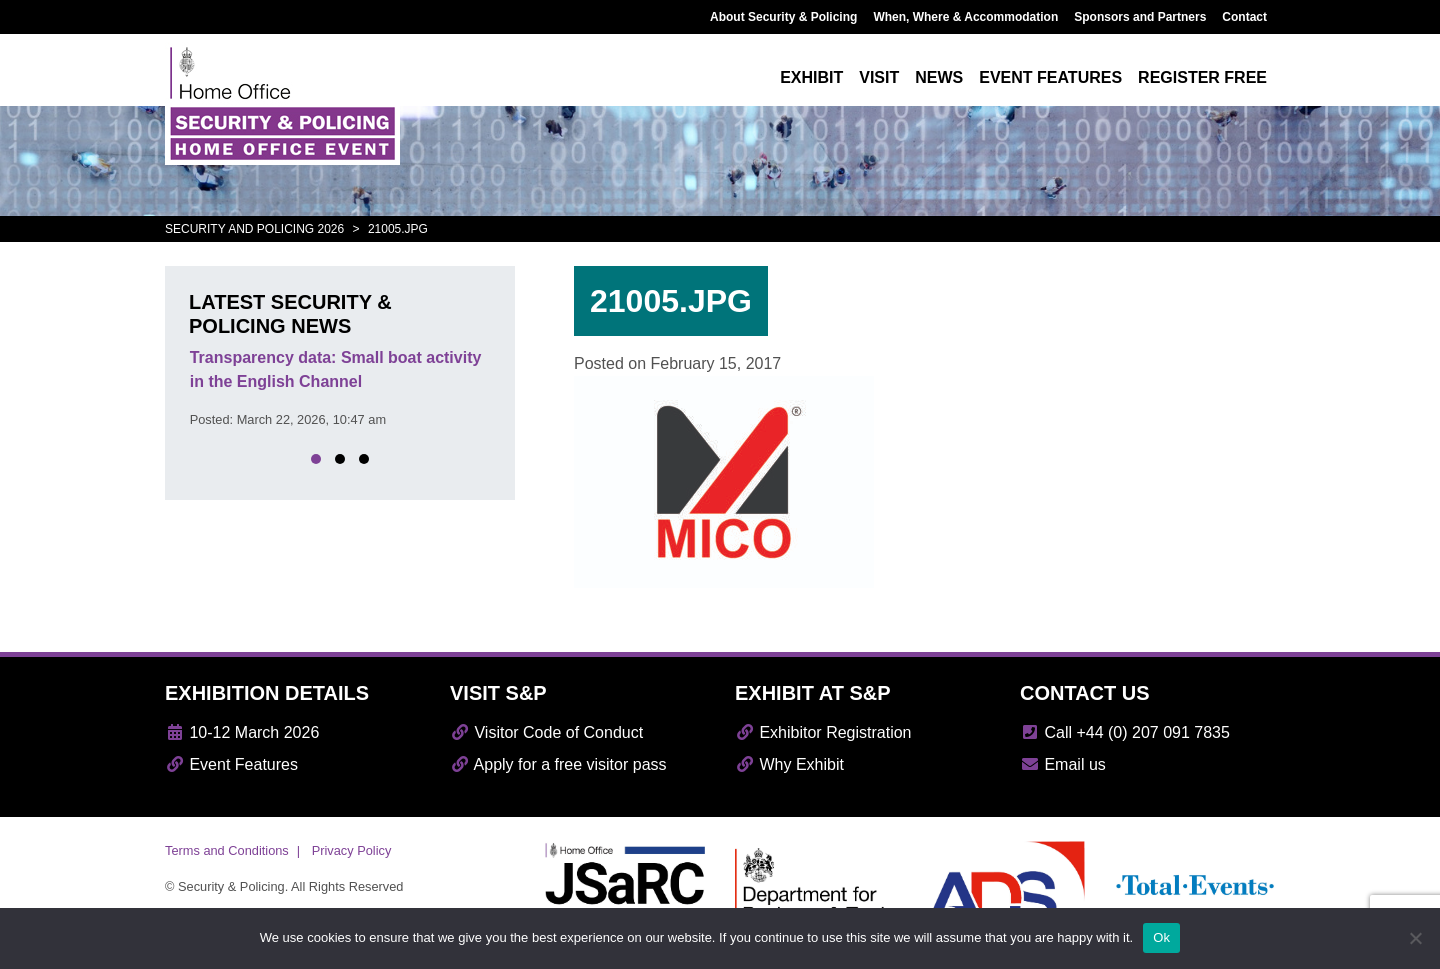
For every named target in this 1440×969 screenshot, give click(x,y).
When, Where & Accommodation (965, 17)
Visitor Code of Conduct (546, 732)
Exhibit (811, 77)
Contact (1244, 17)
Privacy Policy (352, 850)
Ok (1161, 937)
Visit (879, 77)
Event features (1050, 77)
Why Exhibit (789, 764)
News (939, 77)
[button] (316, 459)
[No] (1415, 938)
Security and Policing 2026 (254, 229)
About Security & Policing (783, 17)
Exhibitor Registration (823, 732)
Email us (1063, 764)
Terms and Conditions (227, 850)
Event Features (231, 764)
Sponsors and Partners (1140, 17)
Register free (1202, 77)
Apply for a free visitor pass (558, 764)
